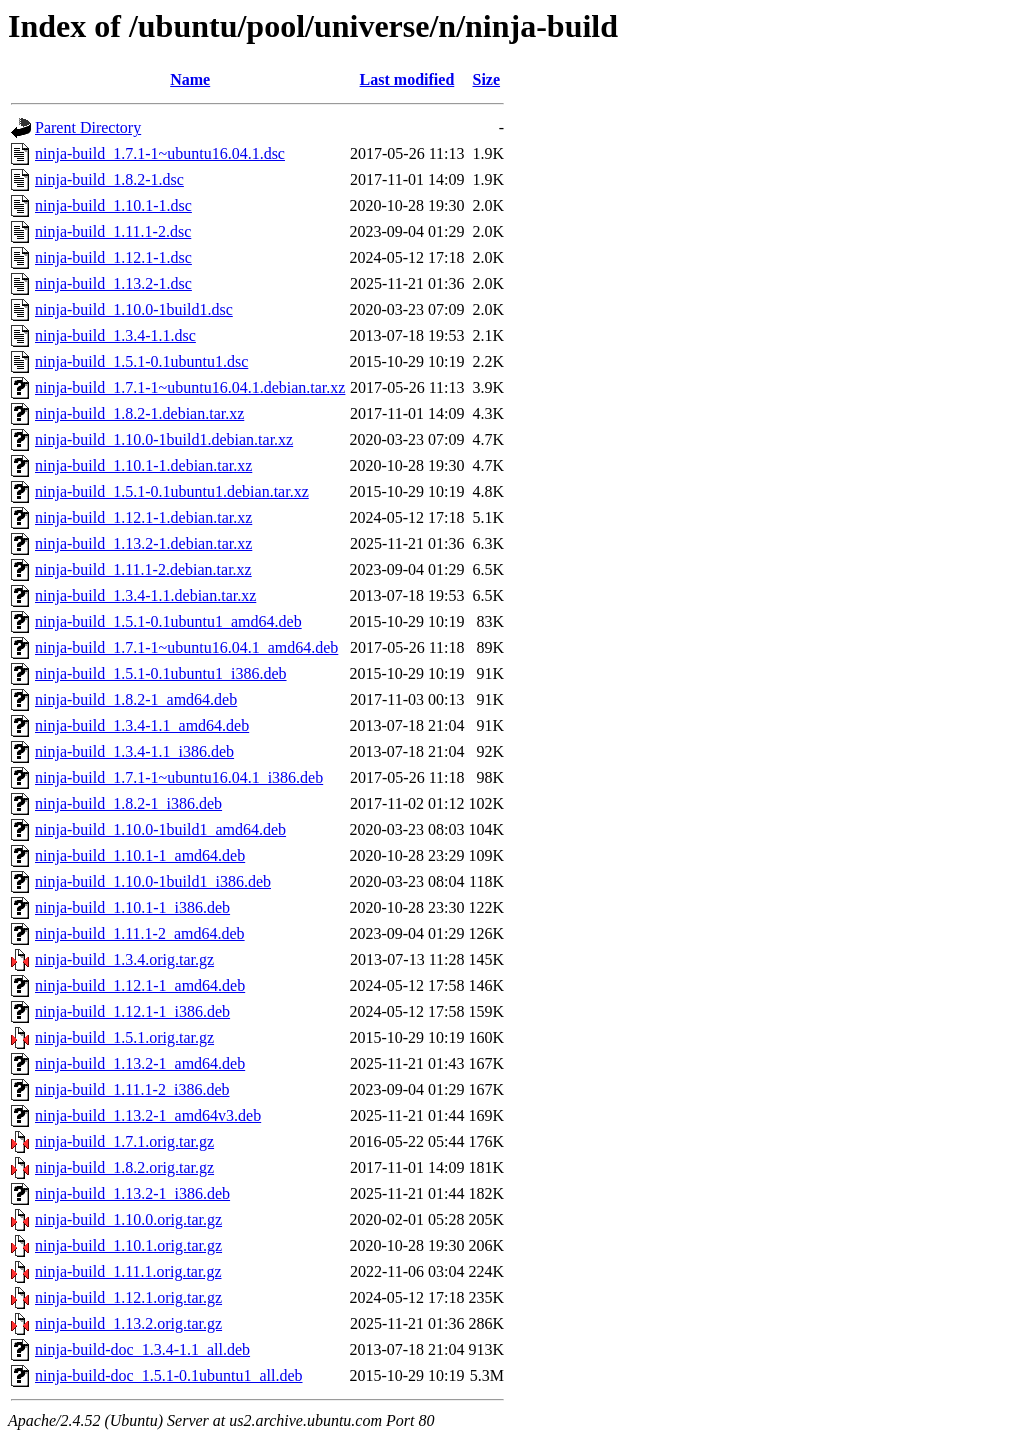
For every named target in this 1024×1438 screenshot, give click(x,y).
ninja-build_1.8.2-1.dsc (109, 179)
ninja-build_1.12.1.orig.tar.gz (128, 1297)
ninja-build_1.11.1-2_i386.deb (132, 1089)
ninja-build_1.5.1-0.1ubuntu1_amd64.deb (168, 621)
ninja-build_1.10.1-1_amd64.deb (140, 855)
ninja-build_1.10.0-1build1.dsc (134, 309)
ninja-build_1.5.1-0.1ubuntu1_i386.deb (161, 673)
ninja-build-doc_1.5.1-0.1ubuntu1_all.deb (169, 1375)
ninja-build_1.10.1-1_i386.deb (132, 907)
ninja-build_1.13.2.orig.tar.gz (128, 1323)
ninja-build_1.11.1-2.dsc (113, 231)
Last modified (407, 79)
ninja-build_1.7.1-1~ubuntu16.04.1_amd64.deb (186, 647)
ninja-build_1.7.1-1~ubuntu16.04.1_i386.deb (179, 777)
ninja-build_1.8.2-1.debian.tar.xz (139, 413)
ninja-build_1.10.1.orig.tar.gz (128, 1245)
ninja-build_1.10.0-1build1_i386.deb (153, 881)
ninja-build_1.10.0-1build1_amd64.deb (160, 829)
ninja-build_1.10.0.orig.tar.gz (128, 1219)
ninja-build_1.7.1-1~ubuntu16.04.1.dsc (160, 153)
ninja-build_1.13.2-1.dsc (113, 283)
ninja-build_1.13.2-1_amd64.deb (140, 1063)
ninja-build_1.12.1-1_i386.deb (132, 1011)
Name (190, 79)
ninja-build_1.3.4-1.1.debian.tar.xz (145, 595)
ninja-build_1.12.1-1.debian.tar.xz (143, 517)
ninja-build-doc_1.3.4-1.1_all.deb (142, 1349)
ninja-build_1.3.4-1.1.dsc (115, 335)
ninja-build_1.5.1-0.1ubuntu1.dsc (141, 361)
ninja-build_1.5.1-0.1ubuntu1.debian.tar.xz (172, 491)
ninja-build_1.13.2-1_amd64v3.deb (148, 1115)
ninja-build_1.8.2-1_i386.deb (128, 803)
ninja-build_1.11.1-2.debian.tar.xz (143, 569)
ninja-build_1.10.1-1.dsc (113, 205)
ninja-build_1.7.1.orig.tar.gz (124, 1141)
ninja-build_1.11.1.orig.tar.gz (128, 1271)
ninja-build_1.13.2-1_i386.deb (132, 1193)
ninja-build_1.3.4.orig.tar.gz (124, 959)
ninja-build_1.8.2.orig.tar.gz (124, 1167)
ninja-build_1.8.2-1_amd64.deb (136, 699)
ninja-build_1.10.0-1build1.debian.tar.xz (164, 439)
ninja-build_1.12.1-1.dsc (113, 257)
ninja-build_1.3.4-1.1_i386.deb (134, 751)
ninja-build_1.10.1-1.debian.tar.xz (143, 465)
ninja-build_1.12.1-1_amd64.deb (140, 985)
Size (487, 79)
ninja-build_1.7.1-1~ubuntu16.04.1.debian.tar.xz (190, 387)
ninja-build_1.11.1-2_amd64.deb (140, 933)
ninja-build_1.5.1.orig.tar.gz (124, 1037)
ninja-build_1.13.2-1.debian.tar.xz (143, 543)
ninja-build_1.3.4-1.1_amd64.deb (142, 725)
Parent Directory (88, 127)
